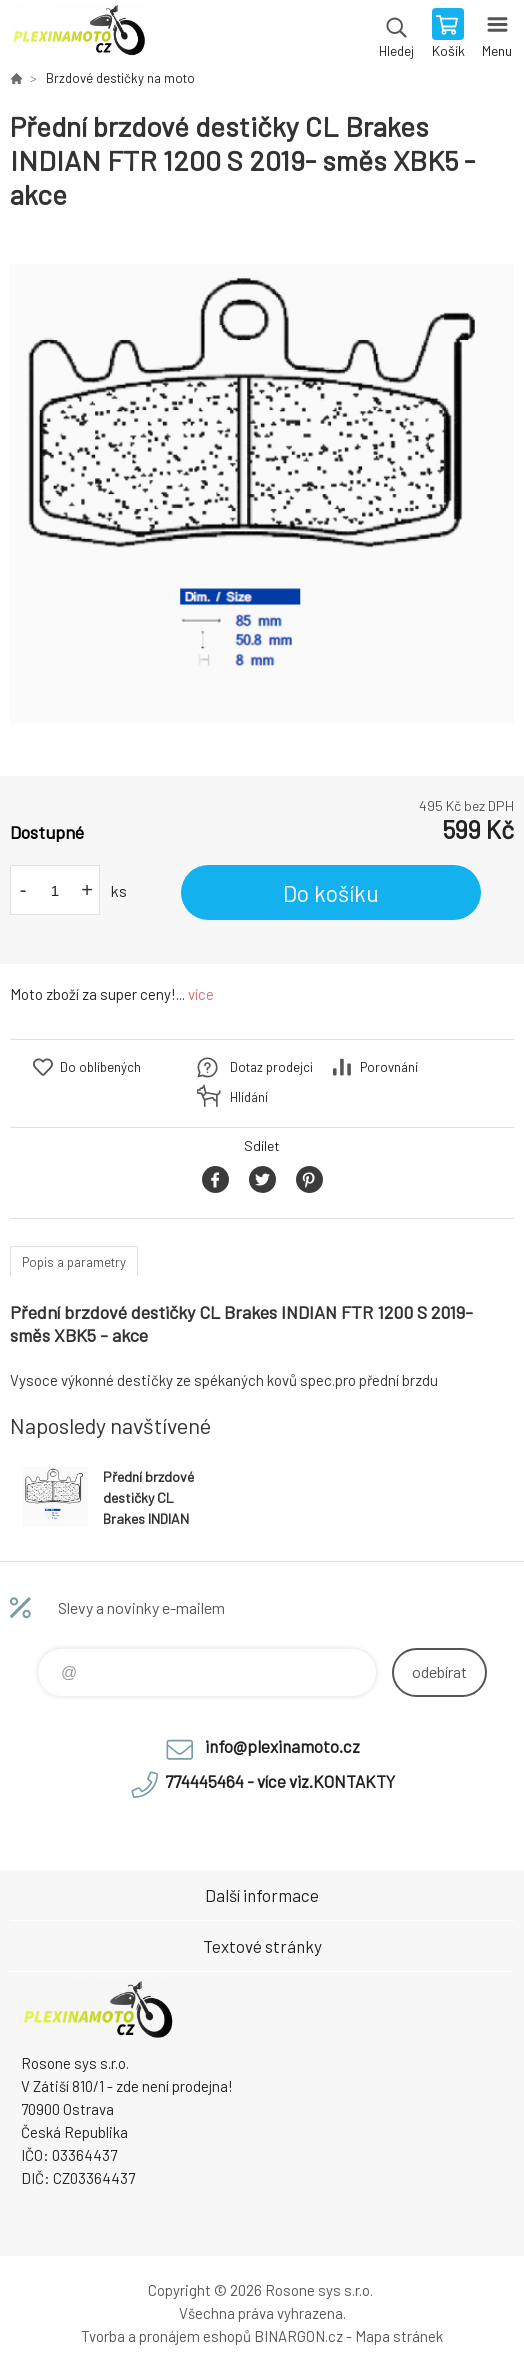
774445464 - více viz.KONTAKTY (280, 1781)
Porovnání (389, 1067)
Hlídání (249, 1097)
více (201, 994)
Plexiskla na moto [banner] (78, 35)
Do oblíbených (100, 1067)
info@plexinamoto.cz (282, 1746)
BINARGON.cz (298, 2336)
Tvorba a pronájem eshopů (166, 2336)
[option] (262, 494)
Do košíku (331, 893)
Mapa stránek (399, 2336)
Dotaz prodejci (271, 1067)
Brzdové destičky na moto (120, 78)
